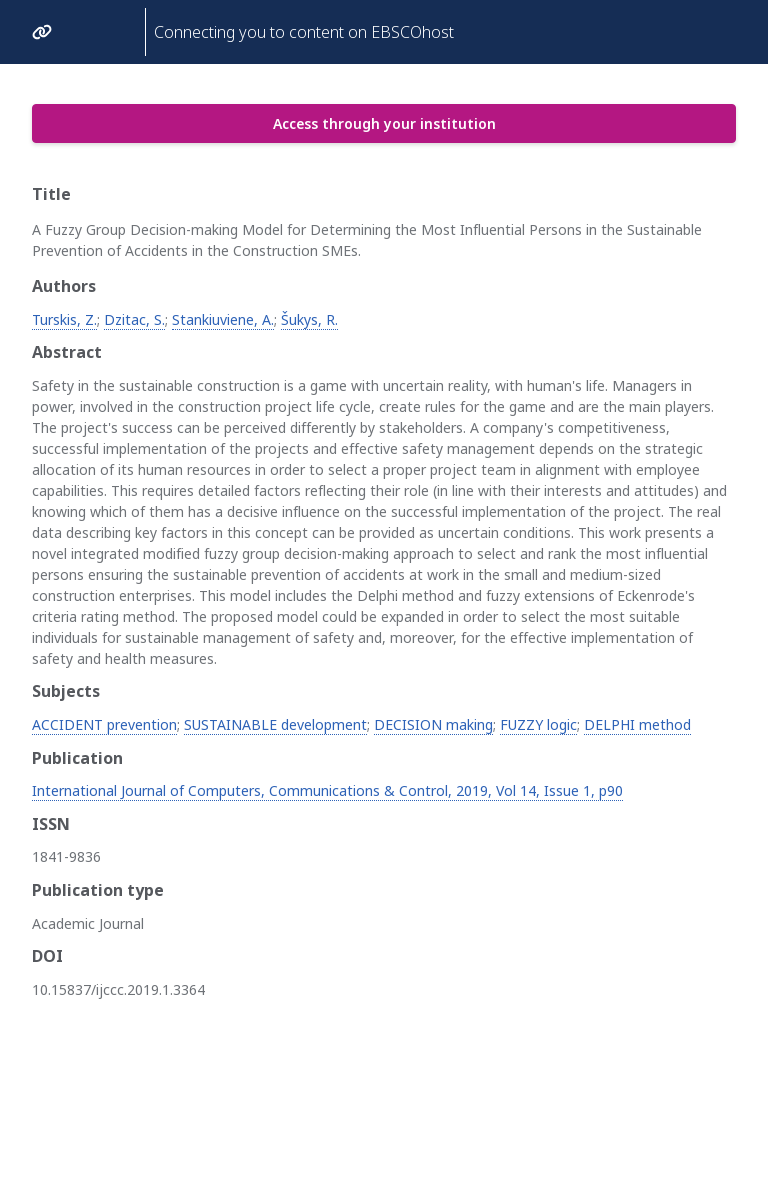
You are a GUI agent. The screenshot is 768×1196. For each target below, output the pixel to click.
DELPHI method (637, 724)
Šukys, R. (309, 319)
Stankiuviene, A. (223, 319)
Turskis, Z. (64, 319)
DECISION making (433, 724)
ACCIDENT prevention (104, 724)
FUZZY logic (538, 724)
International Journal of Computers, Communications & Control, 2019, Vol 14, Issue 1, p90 (327, 790)
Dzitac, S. (134, 319)
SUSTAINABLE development (275, 724)
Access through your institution (384, 123)
